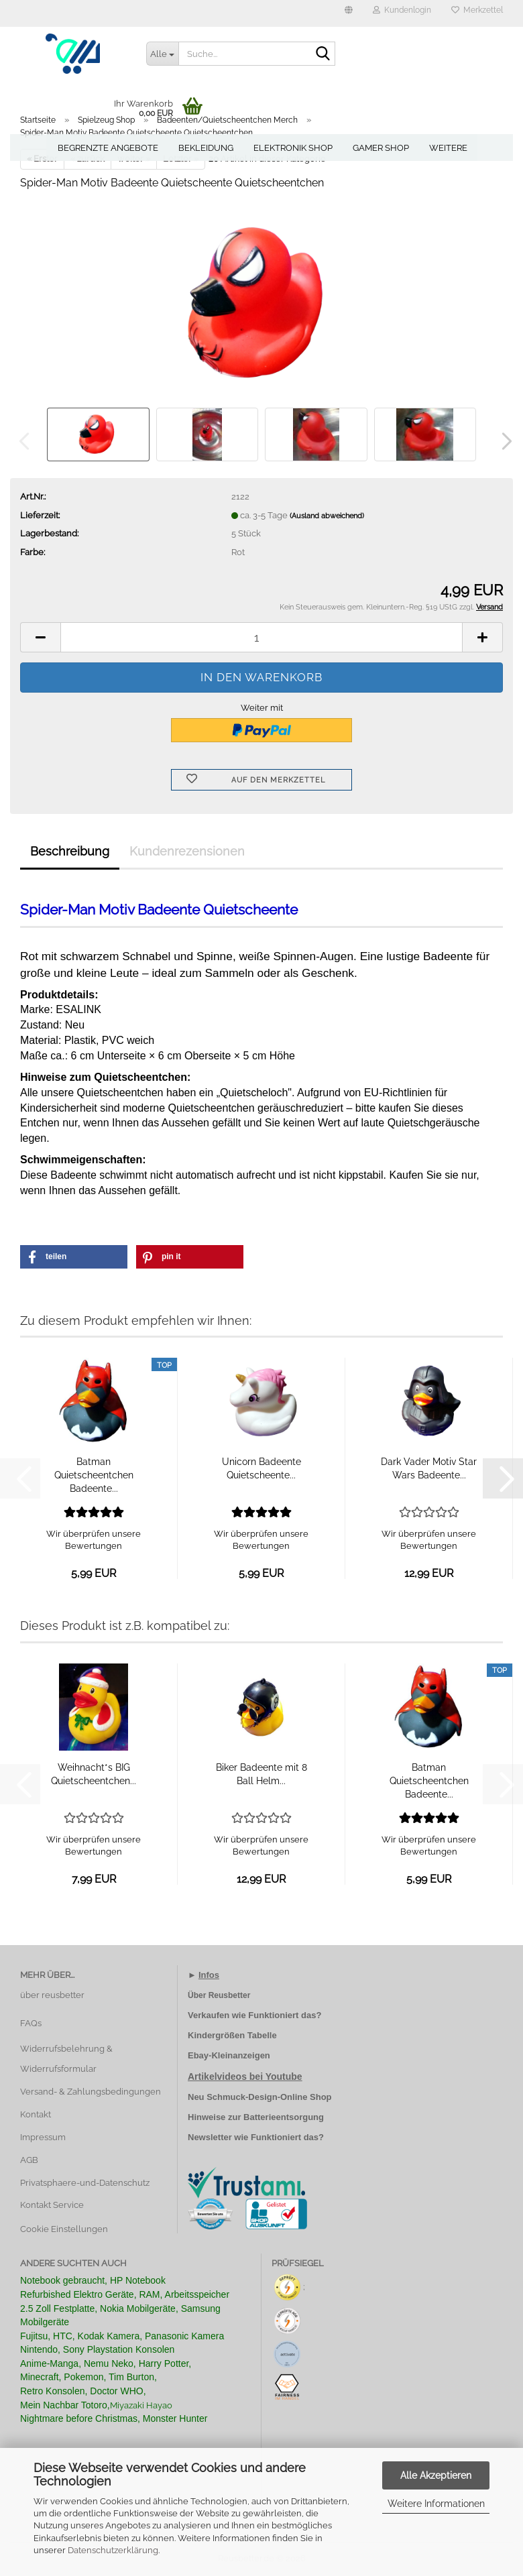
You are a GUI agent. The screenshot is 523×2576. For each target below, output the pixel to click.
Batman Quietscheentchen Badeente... (93, 1475)
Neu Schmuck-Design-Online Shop (260, 2097)
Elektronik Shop (293, 148)
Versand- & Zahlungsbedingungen (90, 2092)
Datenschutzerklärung (113, 2550)
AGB (29, 2160)
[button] (349, 13)
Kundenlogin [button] (402, 10)
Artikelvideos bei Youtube (245, 2076)
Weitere (448, 148)
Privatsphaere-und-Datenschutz (85, 2183)
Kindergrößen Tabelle (232, 2035)
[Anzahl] (261, 637)
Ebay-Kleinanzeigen (229, 2055)
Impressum (43, 2137)
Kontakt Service (52, 2205)
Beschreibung (69, 851)
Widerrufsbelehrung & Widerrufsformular (66, 2059)
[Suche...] (162, 54)
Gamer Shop (381, 148)
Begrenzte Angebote (108, 148)
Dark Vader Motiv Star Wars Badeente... (429, 1468)
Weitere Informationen (436, 2503)
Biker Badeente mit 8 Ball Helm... (261, 1774)
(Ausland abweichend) (327, 516)
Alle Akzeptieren (435, 2475)
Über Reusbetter (219, 1995)
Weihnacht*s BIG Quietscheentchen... (93, 1774)
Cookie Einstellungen (64, 2229)
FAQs (31, 2023)
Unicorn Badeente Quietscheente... (261, 1468)
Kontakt (35, 2114)
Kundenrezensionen (187, 851)
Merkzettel (477, 10)
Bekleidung (205, 148)
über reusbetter (52, 1995)
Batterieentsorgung (283, 2117)
